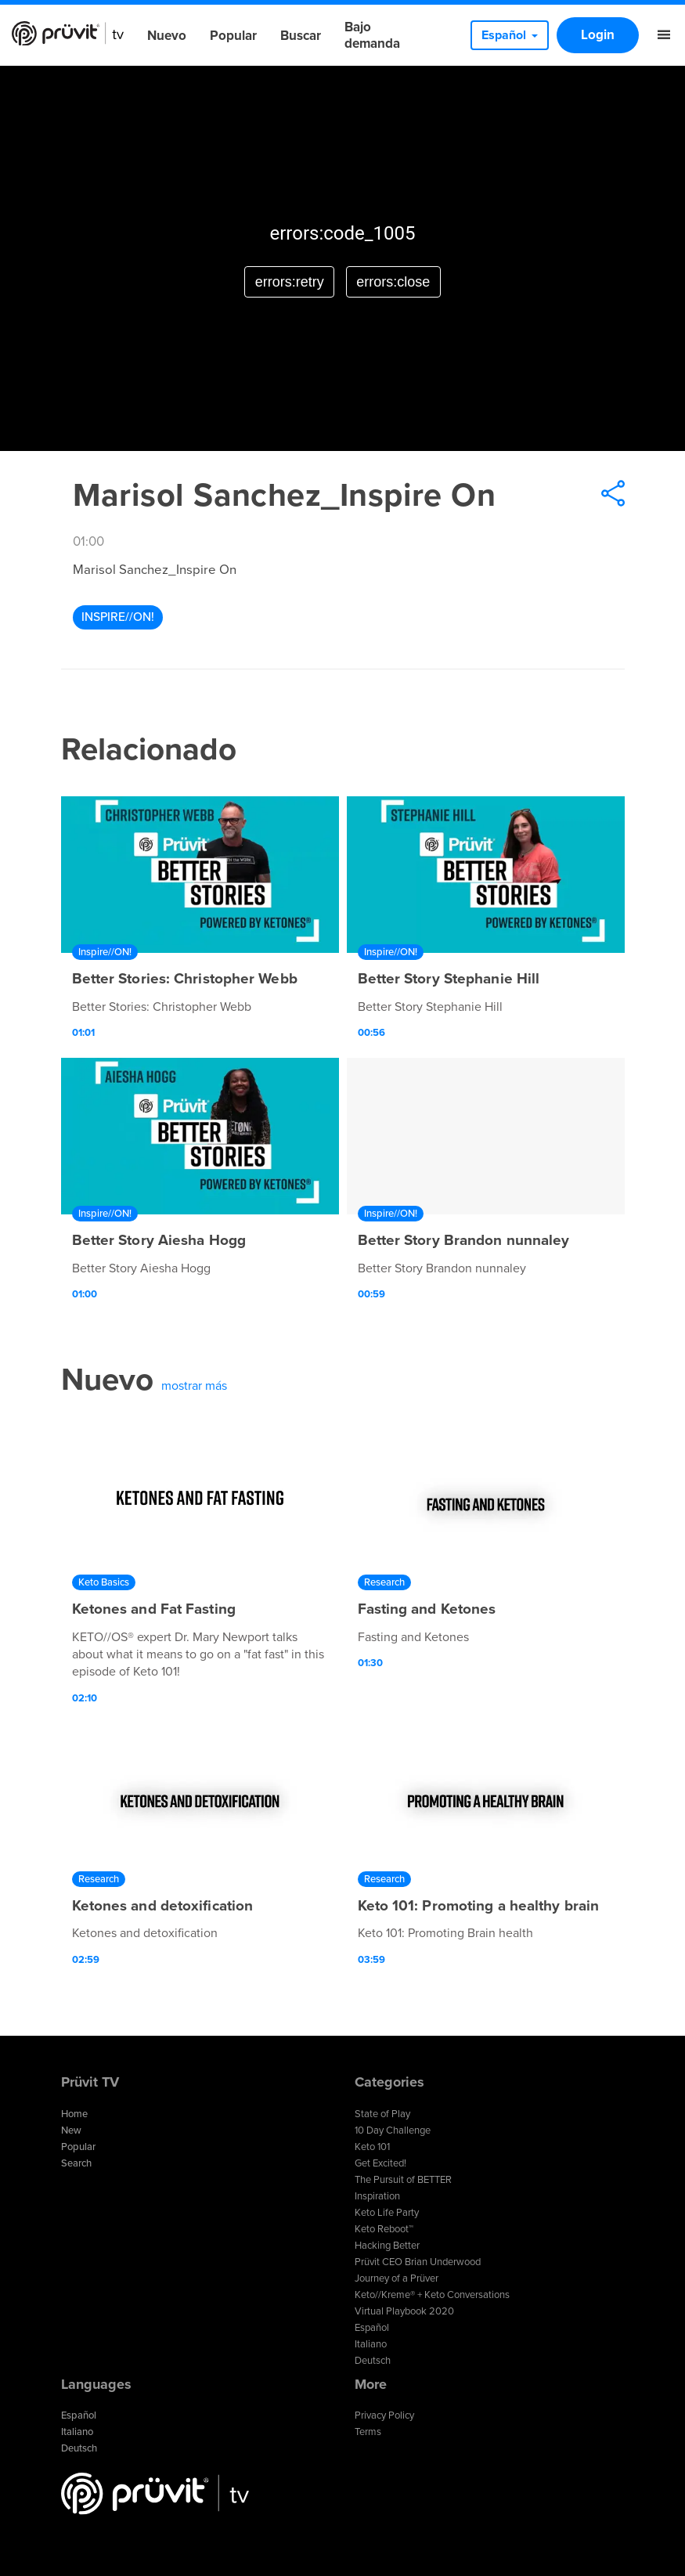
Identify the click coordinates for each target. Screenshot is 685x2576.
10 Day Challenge (393, 2130)
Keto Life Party (387, 2212)
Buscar (300, 35)
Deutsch (373, 2360)
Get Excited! (380, 2163)
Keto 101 (372, 2147)
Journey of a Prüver (396, 2278)
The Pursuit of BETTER (403, 2180)
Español (372, 2328)
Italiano (371, 2344)
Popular (233, 35)
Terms (368, 2432)
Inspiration (377, 2196)
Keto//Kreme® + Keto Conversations (432, 2295)
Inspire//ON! (117, 617)
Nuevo (166, 35)
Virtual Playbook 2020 (404, 2311)
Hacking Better (387, 2245)
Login (598, 35)
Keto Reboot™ (384, 2229)
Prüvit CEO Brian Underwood (418, 2262)
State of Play (382, 2114)
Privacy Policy (384, 2415)
